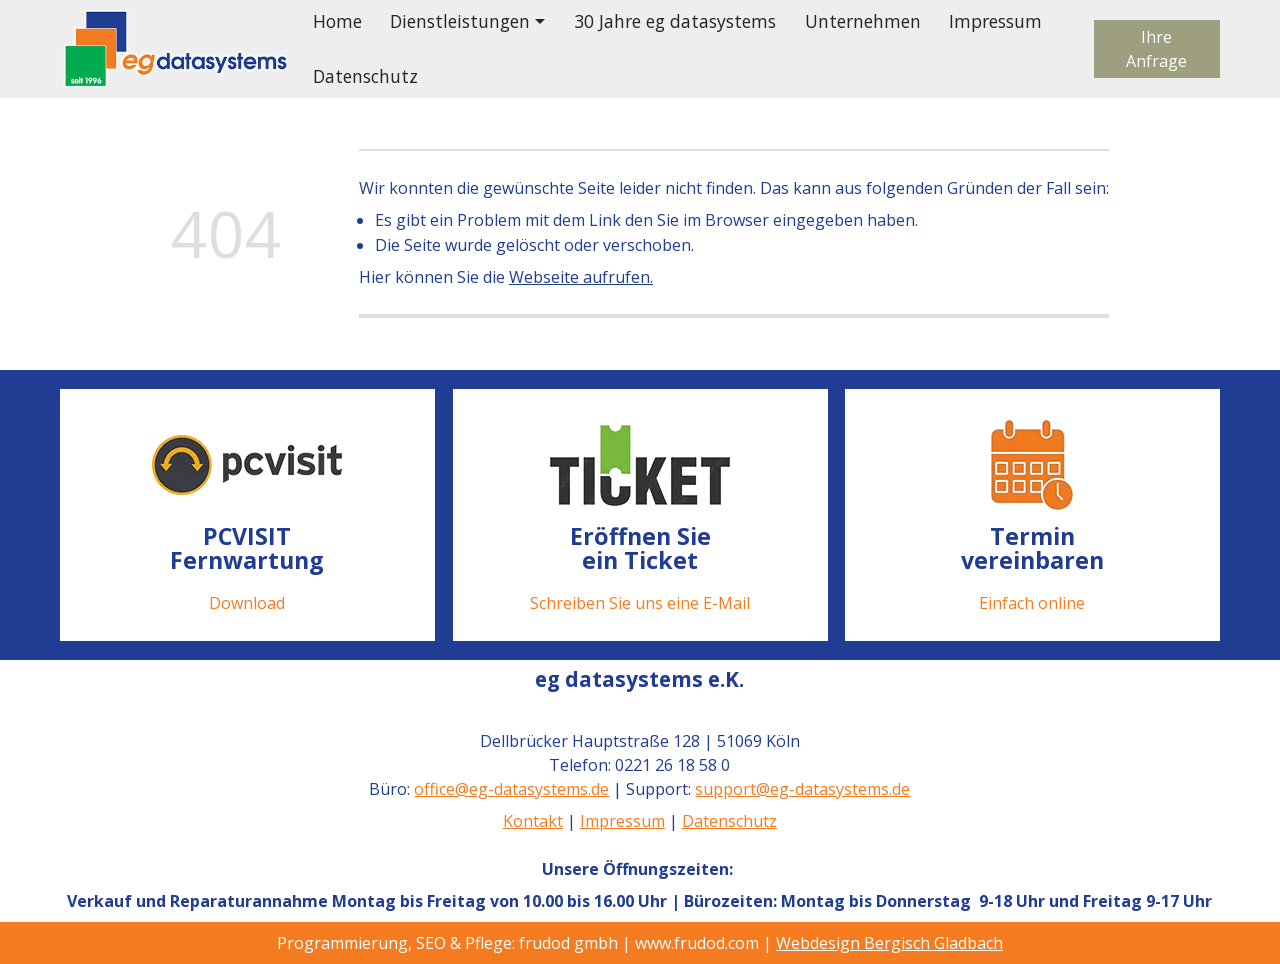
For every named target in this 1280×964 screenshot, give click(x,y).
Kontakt (533, 821)
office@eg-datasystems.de (512, 789)
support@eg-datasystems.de (803, 789)
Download (247, 603)
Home (337, 21)
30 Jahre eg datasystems (675, 21)
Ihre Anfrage (1156, 49)
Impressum (995, 21)
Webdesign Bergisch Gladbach (889, 943)
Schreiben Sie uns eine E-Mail (640, 603)
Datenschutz (365, 76)
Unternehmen (863, 21)
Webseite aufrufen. (581, 277)
